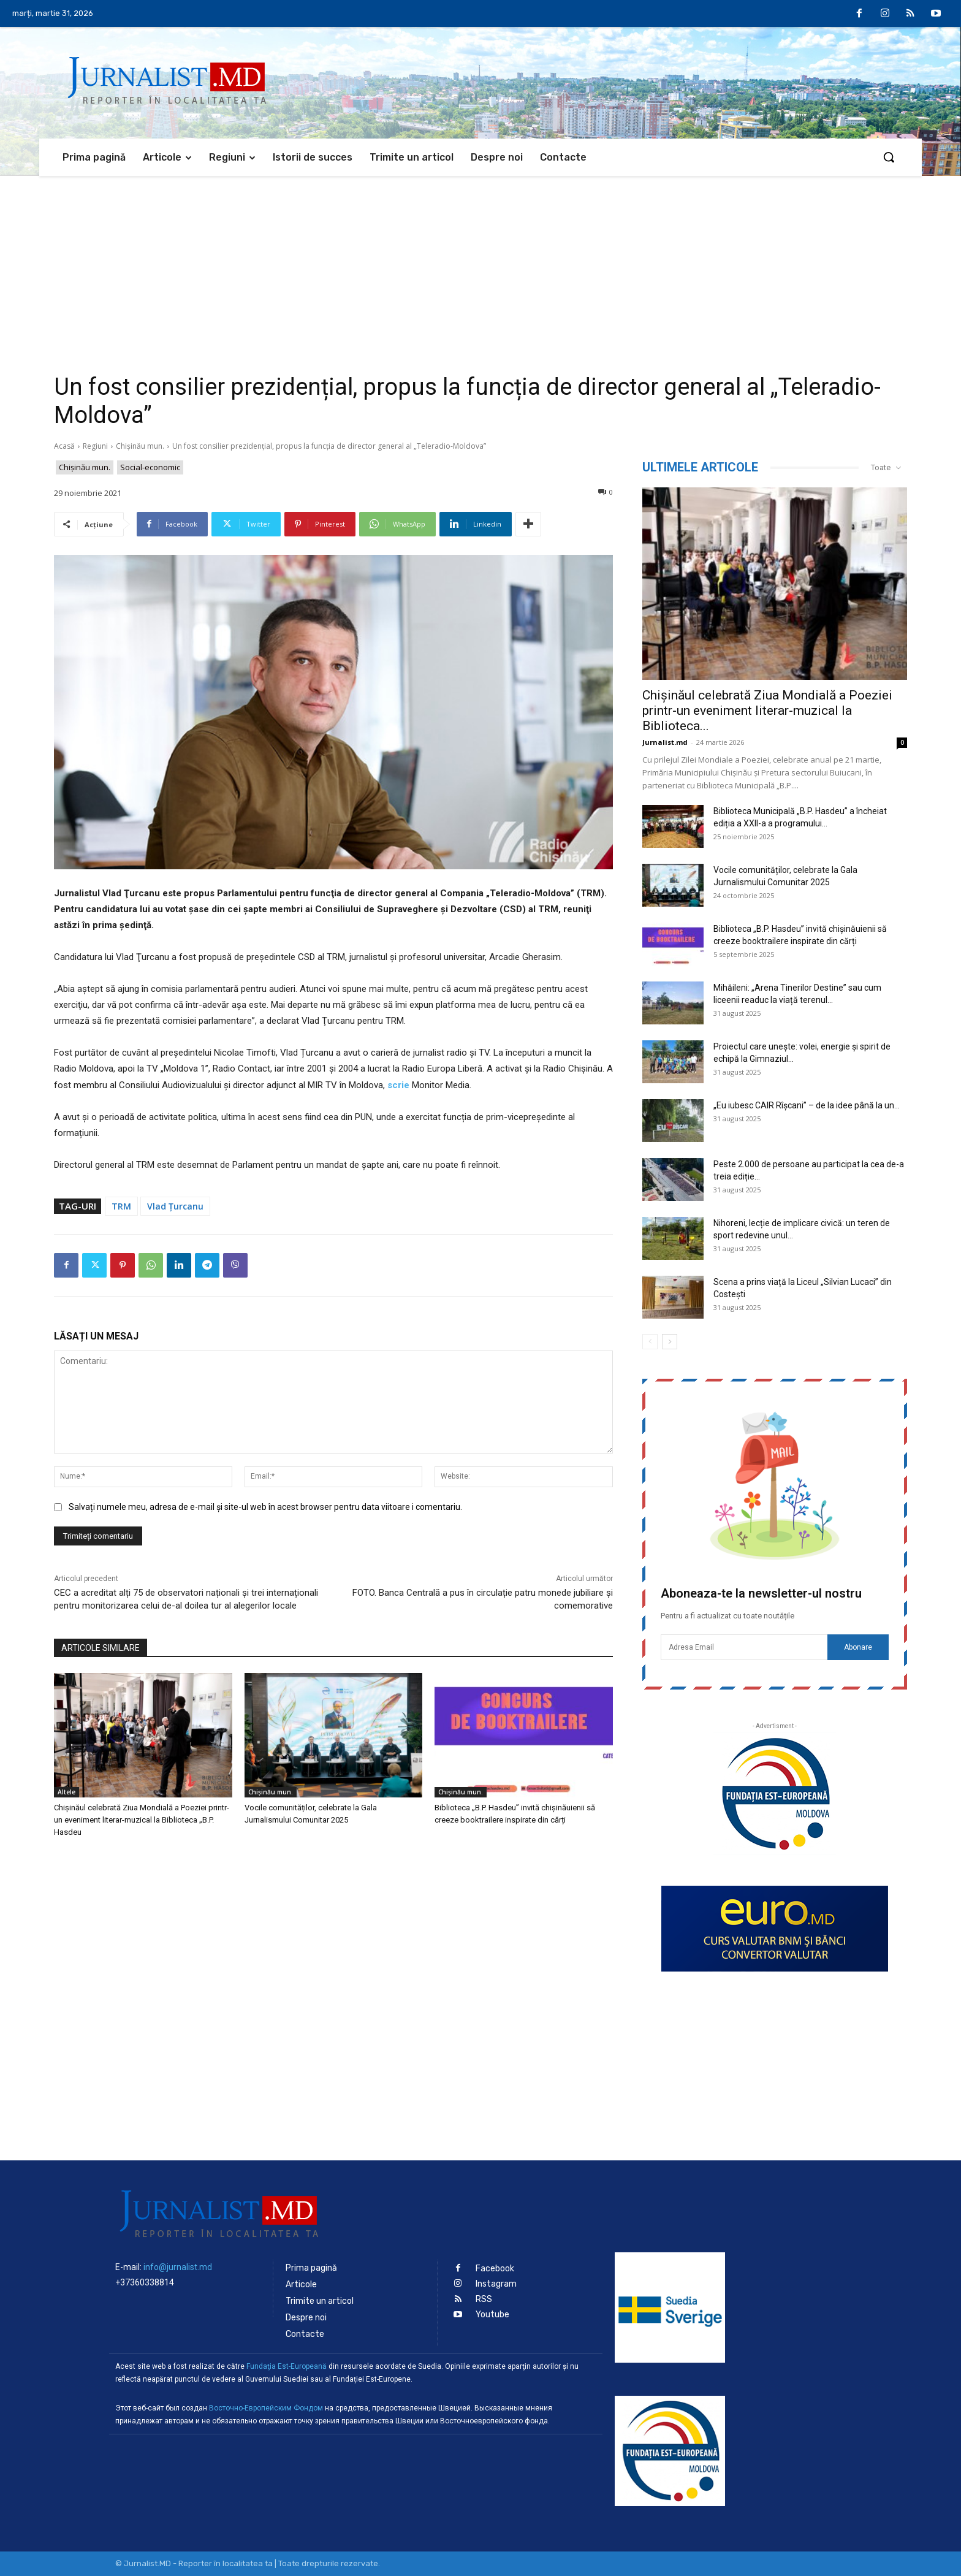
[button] (888, 157)
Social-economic (150, 467)
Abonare (858, 1647)
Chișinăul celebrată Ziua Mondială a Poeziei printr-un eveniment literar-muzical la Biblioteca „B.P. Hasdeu (141, 1820)
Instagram (496, 2284)
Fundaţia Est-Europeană (286, 2366)
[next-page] (669, 1341)
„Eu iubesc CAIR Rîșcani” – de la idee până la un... (806, 1105)
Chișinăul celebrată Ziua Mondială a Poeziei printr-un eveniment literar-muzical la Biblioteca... (767, 710)
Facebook (495, 2268)
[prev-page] (650, 1341)
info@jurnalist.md (177, 2267)
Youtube (492, 2314)
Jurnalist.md (665, 742)
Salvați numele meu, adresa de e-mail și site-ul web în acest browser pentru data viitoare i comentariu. (265, 1507)
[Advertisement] (480, 268)
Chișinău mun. (140, 446)
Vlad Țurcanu (175, 1206)
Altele (66, 1792)
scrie (398, 1085)
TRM (121, 1206)
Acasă (64, 446)
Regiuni (95, 446)
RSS (484, 2299)
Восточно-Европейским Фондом (266, 2408)
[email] (744, 1647)
